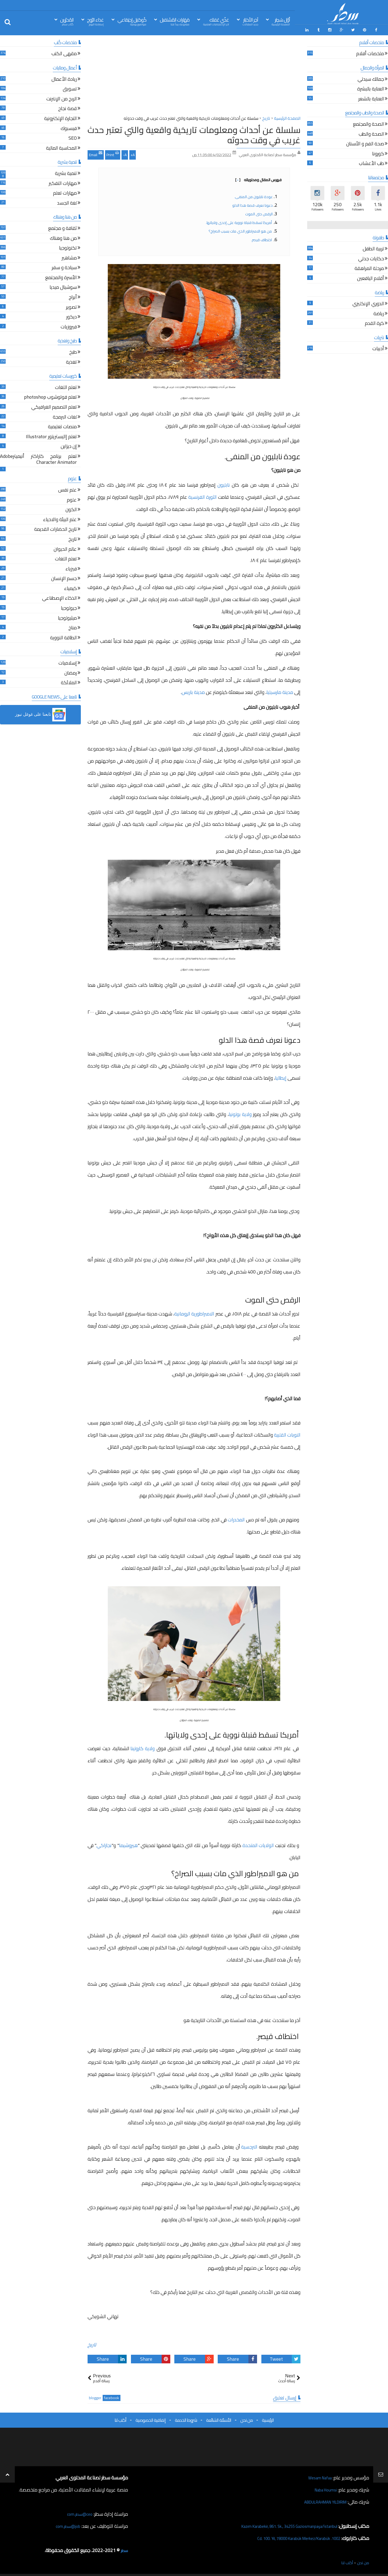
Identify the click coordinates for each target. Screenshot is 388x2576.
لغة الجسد (67, 201)
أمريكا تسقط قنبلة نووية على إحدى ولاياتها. (239, 220)
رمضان (70, 671)
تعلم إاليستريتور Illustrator (51, 435)
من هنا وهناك (63, 237)
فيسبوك (69, 127)
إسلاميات (67, 661)
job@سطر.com (65, 2524)
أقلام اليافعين (370, 277)
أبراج (73, 296)
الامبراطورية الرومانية (195, 1311)
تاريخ (92, 2343)
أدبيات (378, 347)
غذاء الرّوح (95, 21)
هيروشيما (128, 1843)
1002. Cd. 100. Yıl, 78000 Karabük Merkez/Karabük (288, 2536)
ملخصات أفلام (370, 52)
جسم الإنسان (64, 577)
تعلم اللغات (66, 386)
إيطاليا (280, 1076)
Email (95, 152)
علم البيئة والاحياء (60, 518)
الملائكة (69, 681)
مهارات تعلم (65, 191)
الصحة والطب (371, 132)
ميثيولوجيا (67, 616)
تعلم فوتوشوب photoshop (50, 396)
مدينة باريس (193, 690)
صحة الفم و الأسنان (365, 142)
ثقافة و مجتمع (62, 227)
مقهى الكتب (64, 52)
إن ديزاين (69, 445)
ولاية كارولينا (142, 1746)
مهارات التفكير (63, 182)
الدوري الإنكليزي (368, 302)
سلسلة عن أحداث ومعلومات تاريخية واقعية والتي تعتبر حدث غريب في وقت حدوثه (194, 133)
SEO (72, 137)
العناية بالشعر (371, 97)
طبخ (73, 351)
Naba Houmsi (323, 2487)
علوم (72, 498)
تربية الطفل (373, 247)
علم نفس (67, 488)
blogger (95, 2396)
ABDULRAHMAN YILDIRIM (319, 2500)
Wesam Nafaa (317, 2475)
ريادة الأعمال (64, 78)
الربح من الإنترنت (61, 97)
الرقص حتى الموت (259, 212)
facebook (111, 2396)
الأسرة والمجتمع (61, 276)
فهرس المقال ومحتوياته (258, 177)
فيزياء (71, 567)
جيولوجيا (69, 606)
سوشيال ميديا (63, 286)
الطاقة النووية (63, 636)
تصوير (71, 306)
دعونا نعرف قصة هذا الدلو (252, 203)
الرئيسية (268, 2418)
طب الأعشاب (371, 162)
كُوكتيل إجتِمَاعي (131, 21)
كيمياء (70, 587)
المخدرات (236, 1517)
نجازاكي (104, 1843)
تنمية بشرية (66, 172)
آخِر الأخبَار (250, 21)
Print (112, 152)
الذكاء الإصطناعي (59, 597)
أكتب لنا (120, 2418)
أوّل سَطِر (281, 21)
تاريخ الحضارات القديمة (55, 528)
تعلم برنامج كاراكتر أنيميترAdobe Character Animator (38, 458)
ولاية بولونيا (240, 1112)
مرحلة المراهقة (369, 267)
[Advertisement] (194, 75)
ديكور (71, 315)
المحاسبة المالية (61, 146)
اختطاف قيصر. (262, 237)
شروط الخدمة (186, 2418)
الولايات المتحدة (258, 1843)
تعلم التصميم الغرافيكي (54, 405)
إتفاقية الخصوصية (151, 2418)
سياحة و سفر (64, 266)
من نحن (246, 2418)
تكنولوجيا (68, 246)
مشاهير (69, 256)
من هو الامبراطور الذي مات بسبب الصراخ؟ (241, 229)
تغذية (71, 360)
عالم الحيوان (65, 548)
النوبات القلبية (287, 1433)
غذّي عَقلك (216, 21)
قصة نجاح (67, 107)
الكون (71, 508)
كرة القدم (374, 322)
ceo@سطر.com (77, 2512)
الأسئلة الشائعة (218, 2418)
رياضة (378, 312)
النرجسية (249, 2145)
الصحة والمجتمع (368, 123)
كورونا (378, 152)
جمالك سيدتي (371, 78)
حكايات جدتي (371, 257)
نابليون (223, 483)
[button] (40, 713)
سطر (123, 2548)
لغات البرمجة (65, 415)
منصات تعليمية (62, 425)
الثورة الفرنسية (202, 495)
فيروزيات (69, 325)
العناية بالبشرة (370, 87)
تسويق (70, 87)
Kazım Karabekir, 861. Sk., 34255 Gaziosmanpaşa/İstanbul (278, 2524)
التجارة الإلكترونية (60, 117)
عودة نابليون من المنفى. (253, 194)
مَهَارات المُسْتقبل (174, 21)
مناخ (72, 626)
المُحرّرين (67, 21)
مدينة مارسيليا (279, 690)
